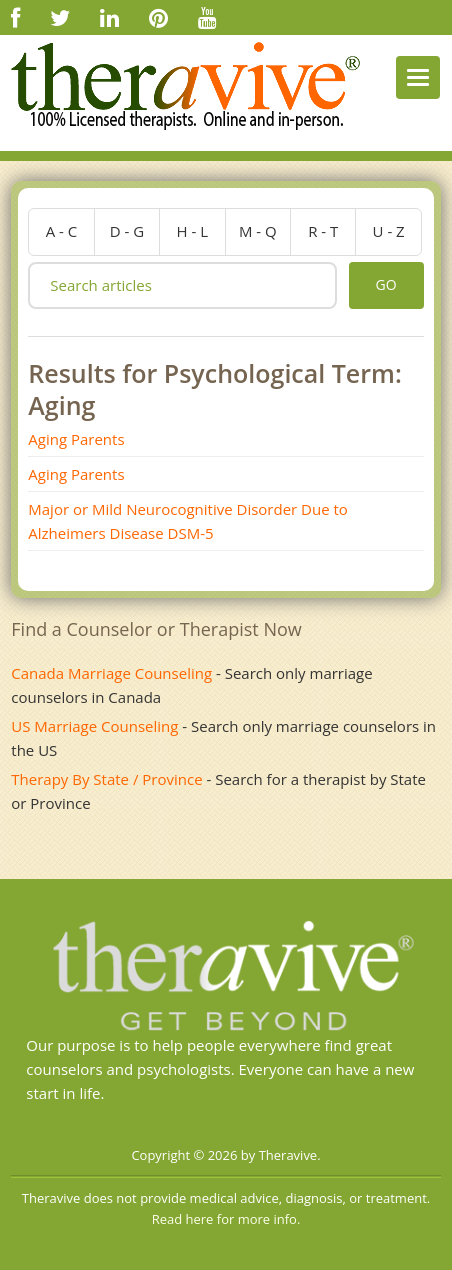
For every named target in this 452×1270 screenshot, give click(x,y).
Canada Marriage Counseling (111, 673)
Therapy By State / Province (106, 779)
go (386, 284)
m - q (258, 231)
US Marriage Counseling (94, 726)
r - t (323, 231)
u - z (389, 231)
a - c (62, 231)
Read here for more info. (226, 1219)
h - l (193, 231)
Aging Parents (76, 439)
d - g (127, 231)
